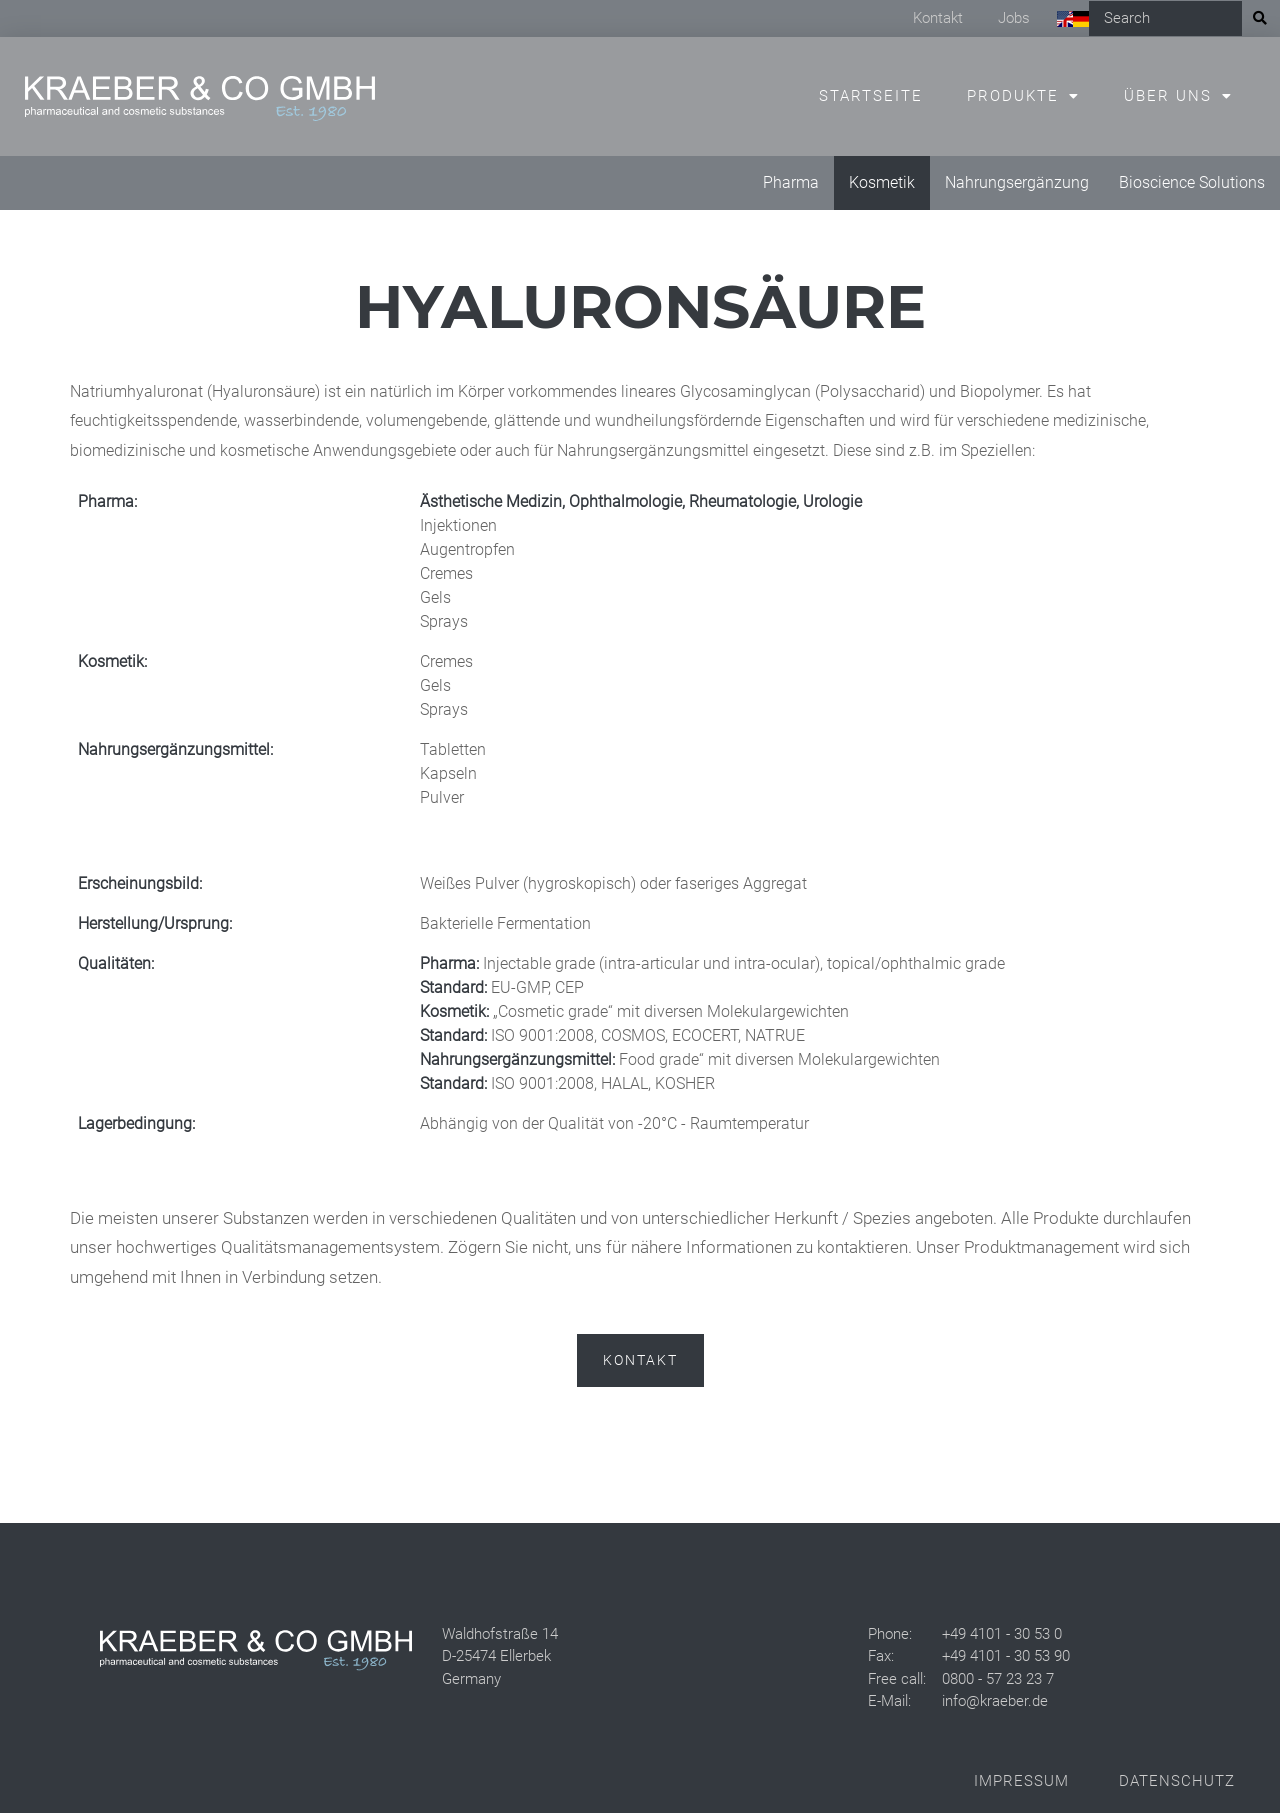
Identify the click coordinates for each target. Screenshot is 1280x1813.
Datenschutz (1177, 1781)
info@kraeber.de (995, 1701)
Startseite (871, 96)
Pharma (791, 182)
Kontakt (938, 18)
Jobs (1014, 18)
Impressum (1021, 1781)
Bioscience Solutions (1192, 182)
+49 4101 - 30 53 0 (1002, 1634)
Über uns (1168, 96)
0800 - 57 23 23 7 (998, 1679)
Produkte (1013, 96)
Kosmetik (882, 182)
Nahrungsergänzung (1017, 182)
